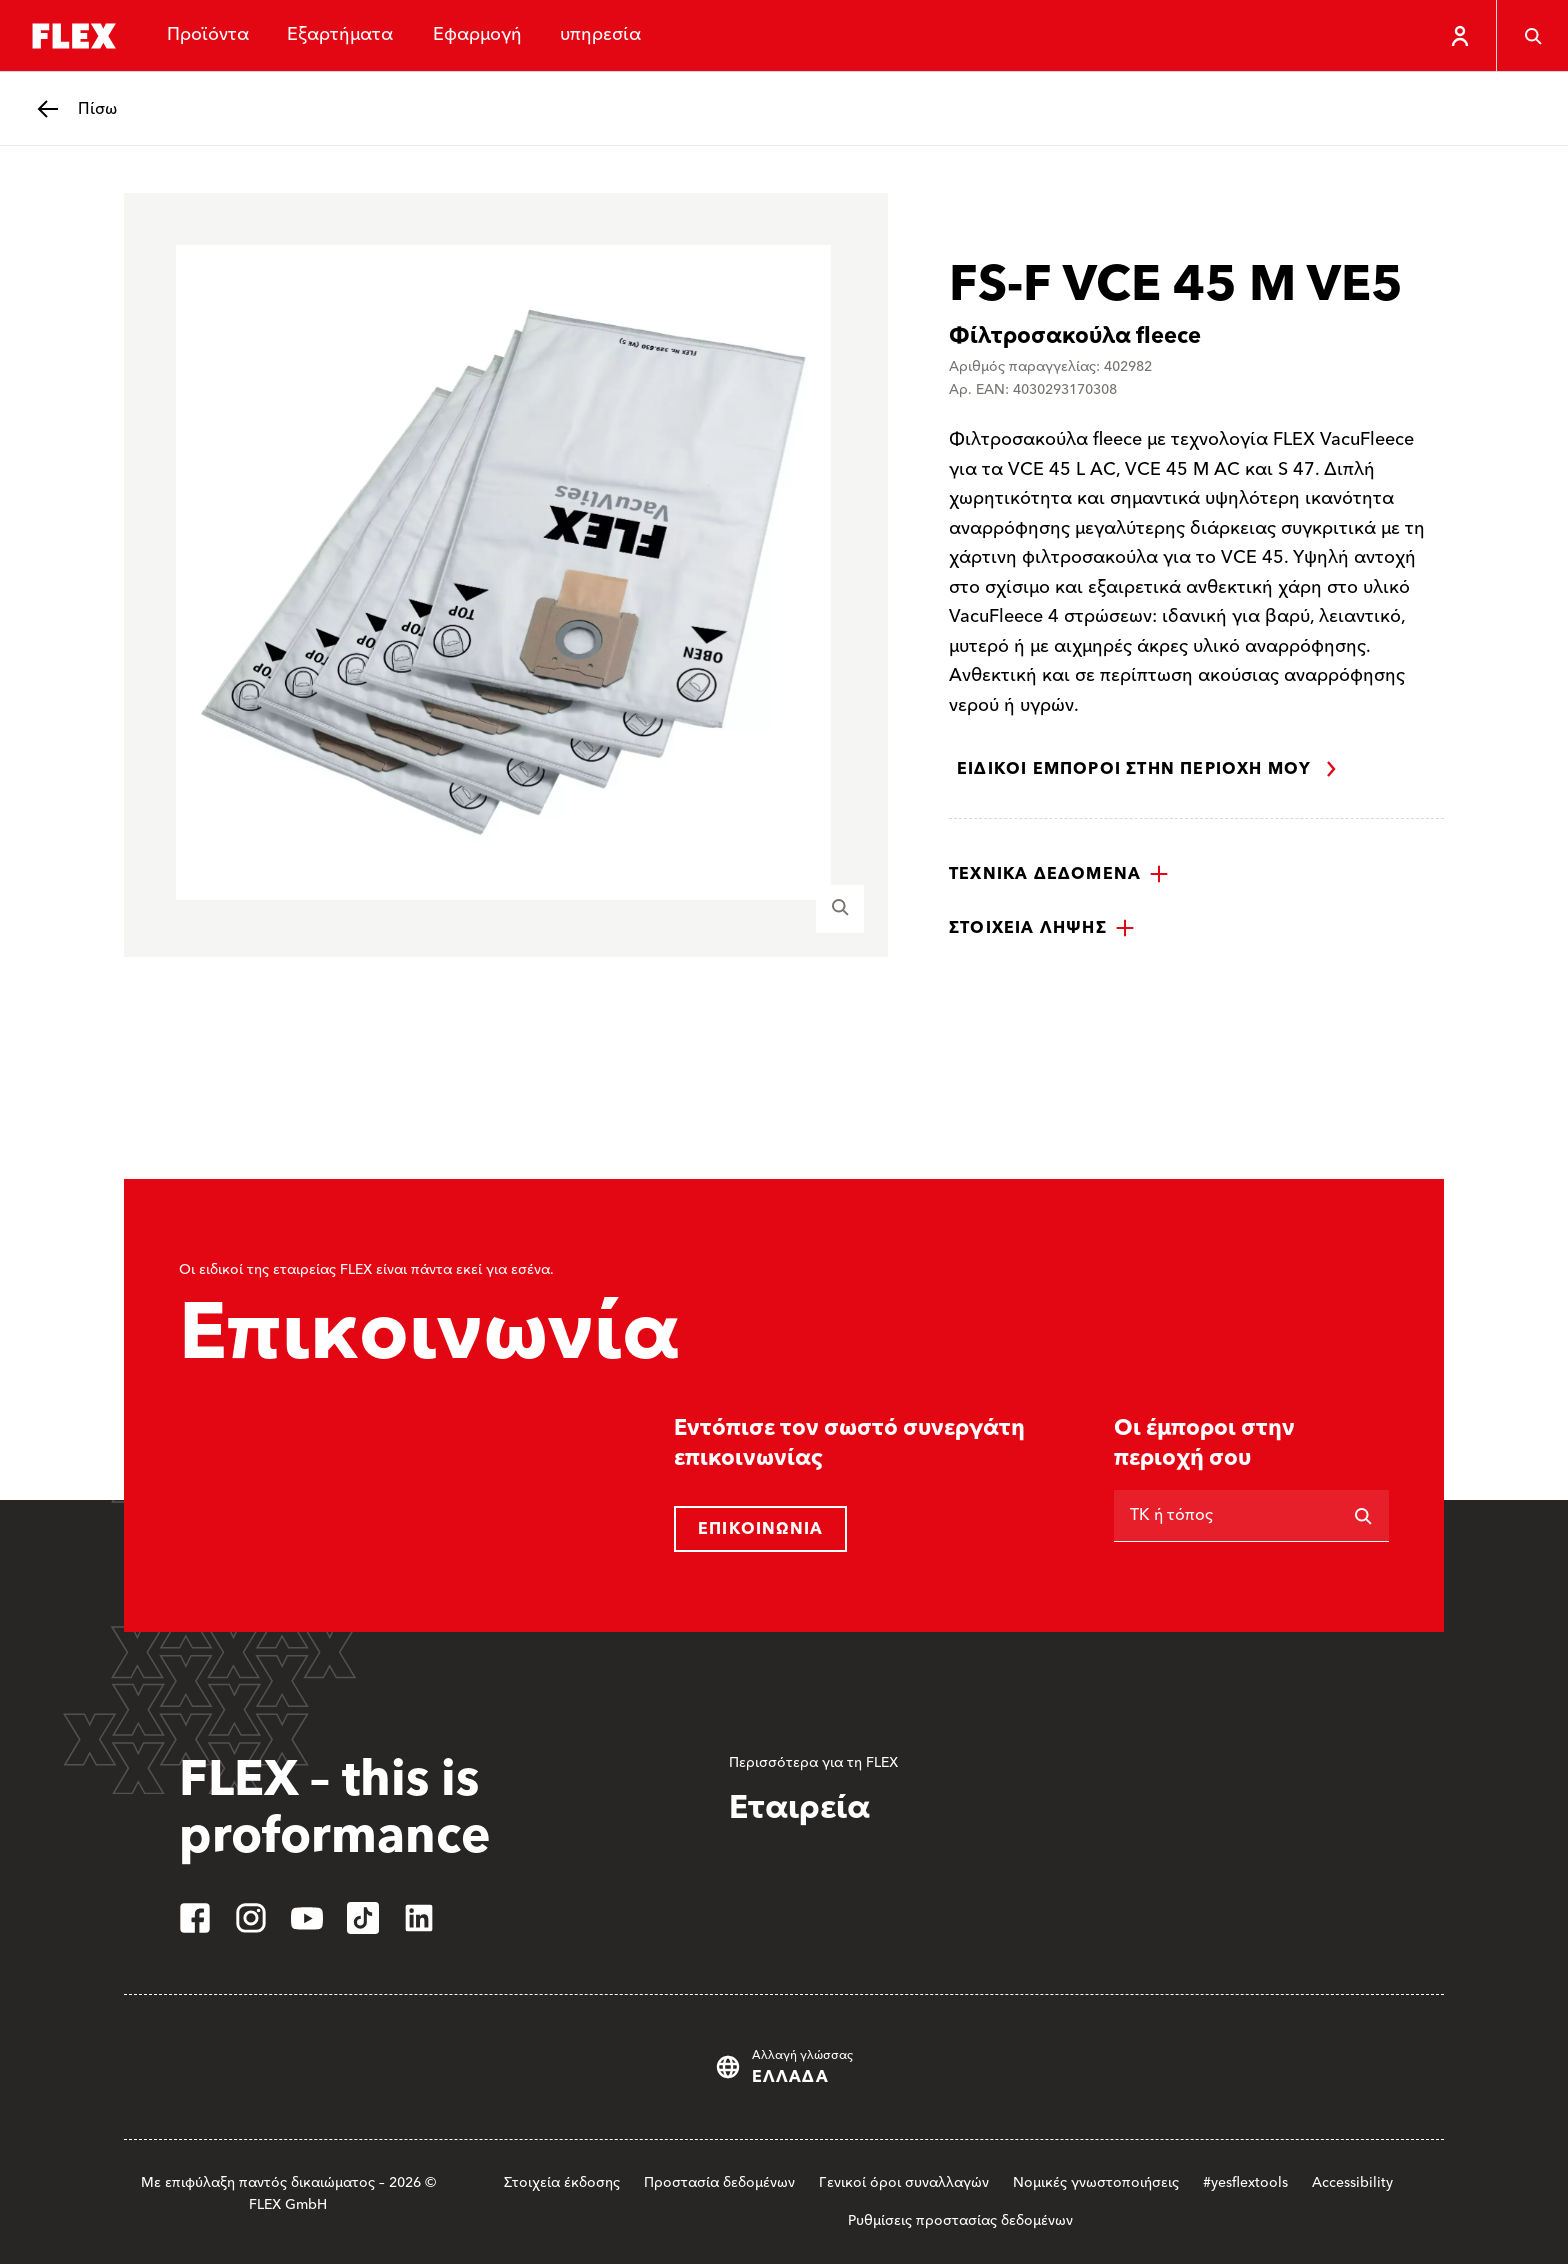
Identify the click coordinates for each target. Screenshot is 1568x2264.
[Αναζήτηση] (1363, 1516)
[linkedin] (419, 1918)
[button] (1059, 874)
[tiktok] (363, 1918)
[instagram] (251, 1918)
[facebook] (195, 1918)
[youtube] (307, 1918)
